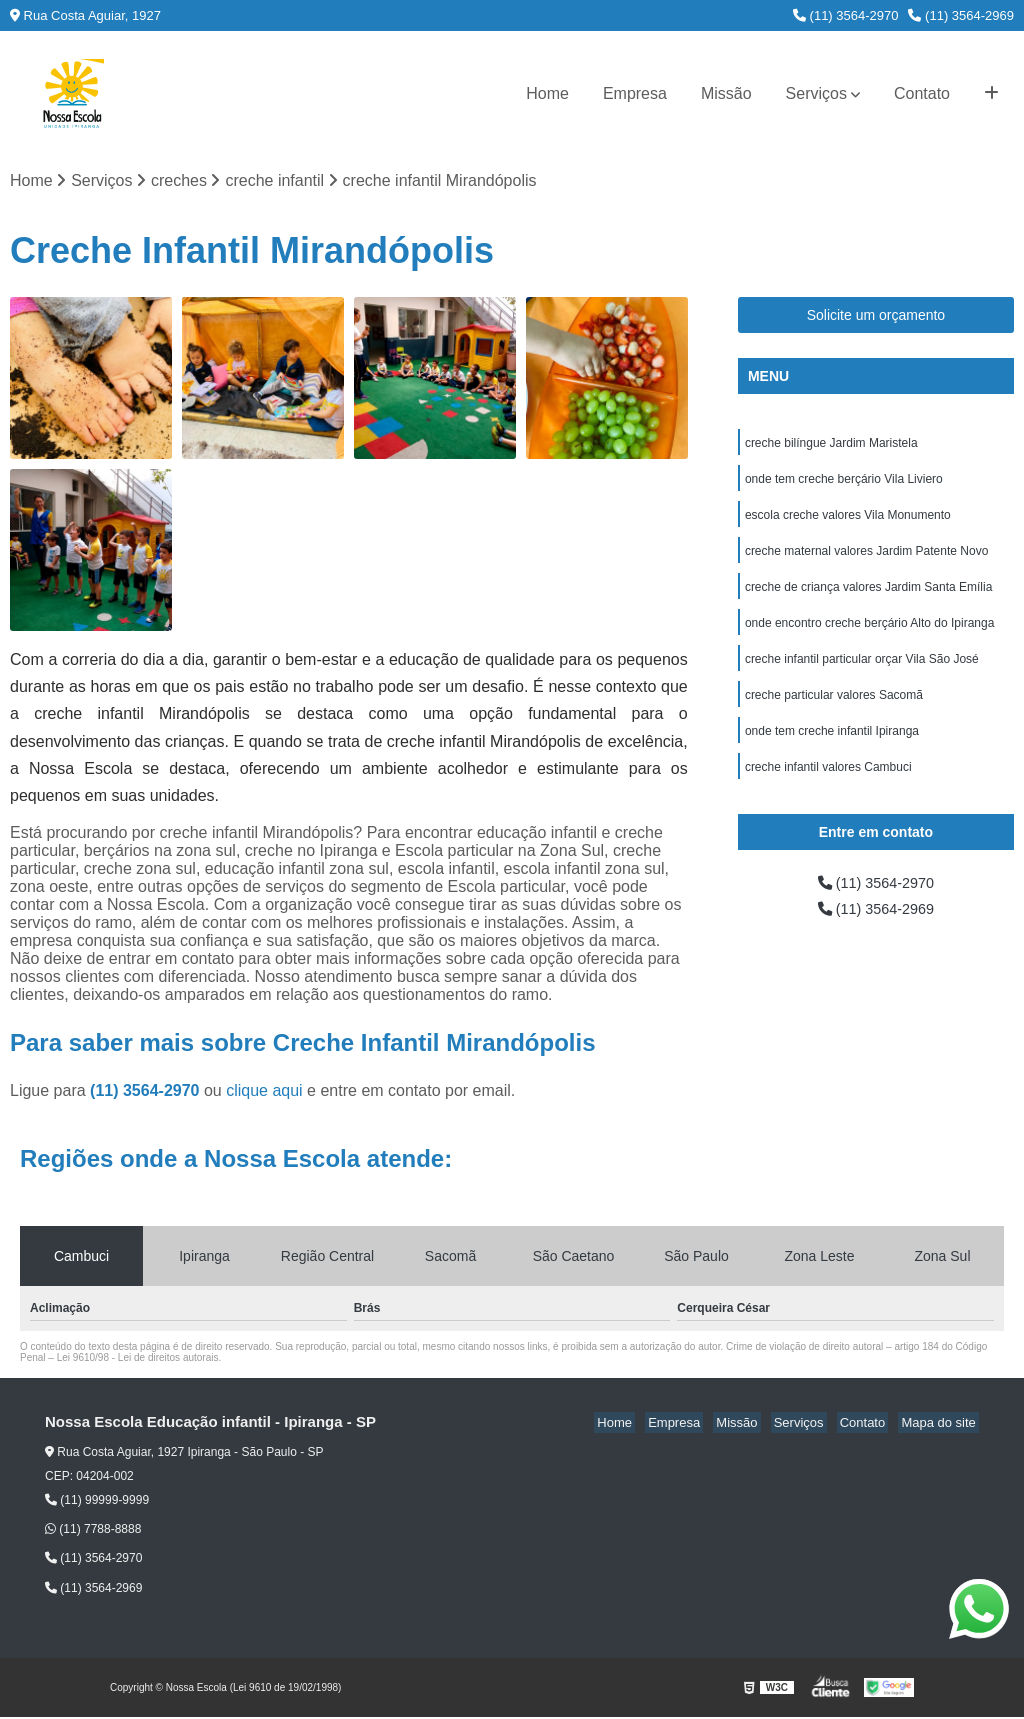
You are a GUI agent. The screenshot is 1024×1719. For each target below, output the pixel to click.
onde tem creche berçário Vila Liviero (844, 484)
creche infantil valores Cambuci (828, 788)
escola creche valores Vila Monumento (848, 522)
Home (547, 93)
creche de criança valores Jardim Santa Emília (868, 598)
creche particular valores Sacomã (834, 712)
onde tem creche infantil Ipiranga (832, 750)
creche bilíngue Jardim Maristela (831, 446)
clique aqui (264, 1092)
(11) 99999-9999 (97, 1502)
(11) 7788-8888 (93, 1531)
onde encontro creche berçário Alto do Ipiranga (870, 636)
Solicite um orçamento (876, 317)
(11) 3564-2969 (961, 15)
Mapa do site (941, 1424)
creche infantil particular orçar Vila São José (862, 674)
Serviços (816, 93)
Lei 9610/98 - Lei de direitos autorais (138, 1359)
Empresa (635, 93)
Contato (922, 93)
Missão (726, 93)
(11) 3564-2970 (846, 15)
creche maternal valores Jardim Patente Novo (866, 560)
